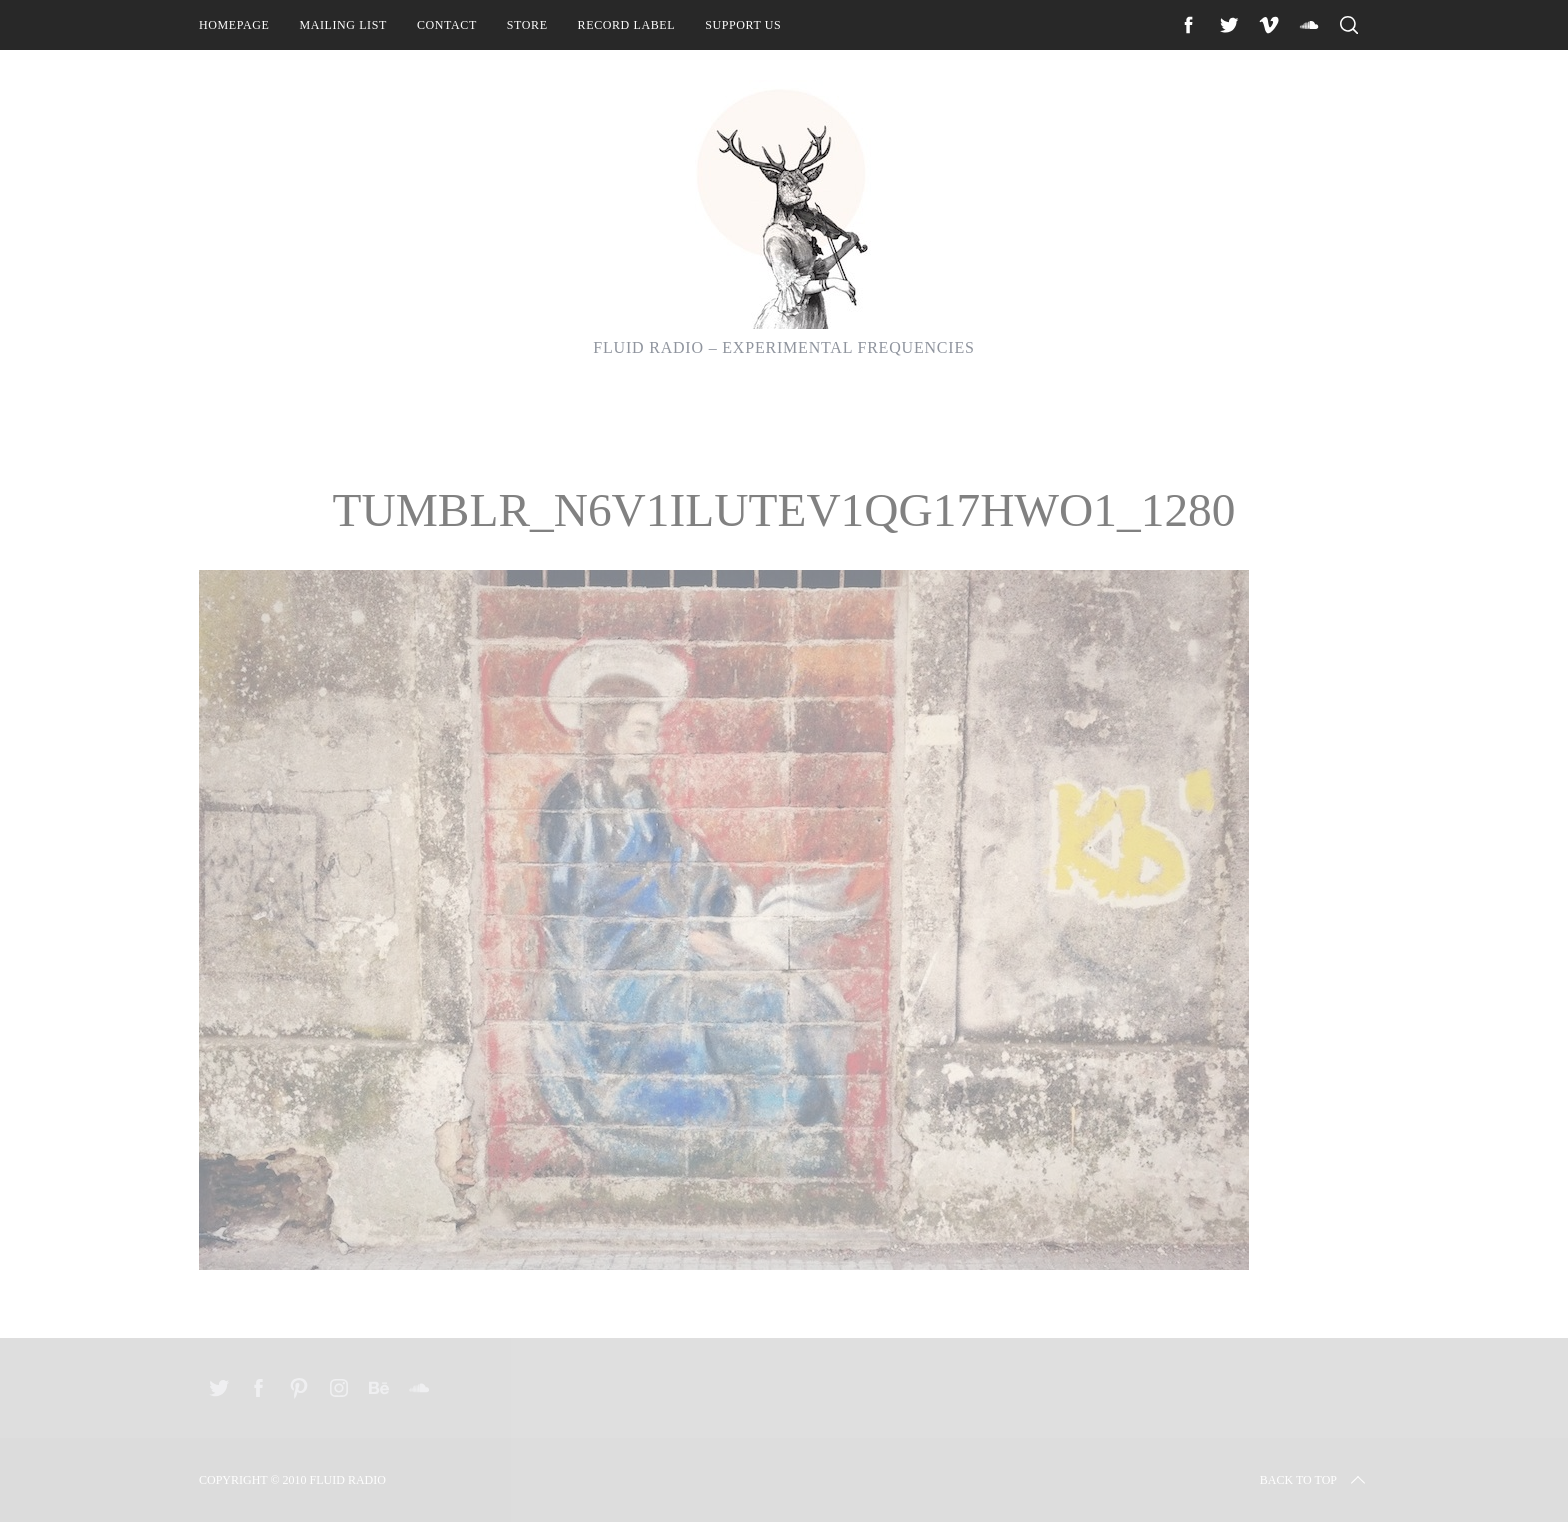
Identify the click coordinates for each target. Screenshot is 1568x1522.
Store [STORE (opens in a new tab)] (527, 25)
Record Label (627, 25)
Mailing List (343, 25)
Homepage (234, 25)
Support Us (743, 25)
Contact (447, 25)
